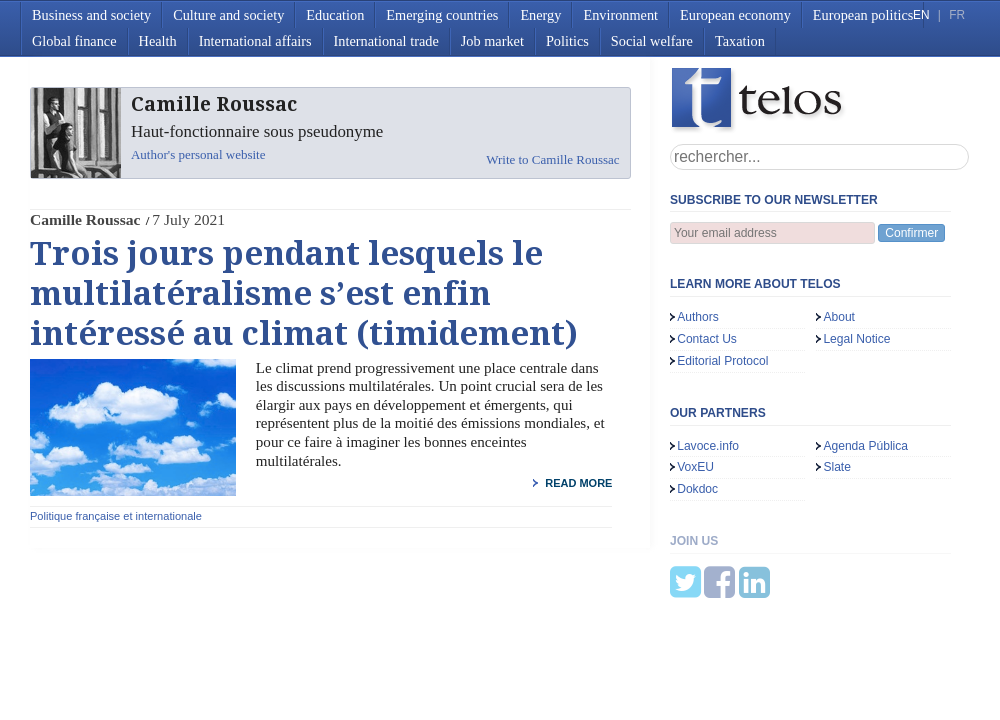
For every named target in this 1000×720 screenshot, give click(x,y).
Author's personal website (198, 154)
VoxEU (695, 467)
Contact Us (707, 339)
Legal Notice (856, 339)
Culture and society (228, 15)
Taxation (740, 41)
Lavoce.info (708, 446)
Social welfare (652, 41)
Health (158, 41)
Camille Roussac (85, 219)
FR (957, 15)
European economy (735, 15)
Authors (698, 317)
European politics (863, 15)
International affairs (255, 41)
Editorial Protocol (722, 361)
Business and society (91, 15)
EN (921, 15)
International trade (386, 41)
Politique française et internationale (116, 516)
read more (578, 483)
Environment (620, 15)
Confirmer (911, 233)
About (839, 317)
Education (335, 15)
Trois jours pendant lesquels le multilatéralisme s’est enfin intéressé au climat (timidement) (304, 294)
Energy (540, 15)
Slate (837, 467)
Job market (492, 41)
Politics (567, 41)
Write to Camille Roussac (552, 159)
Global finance (74, 41)
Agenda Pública (865, 446)
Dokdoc (697, 489)
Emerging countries (442, 15)
